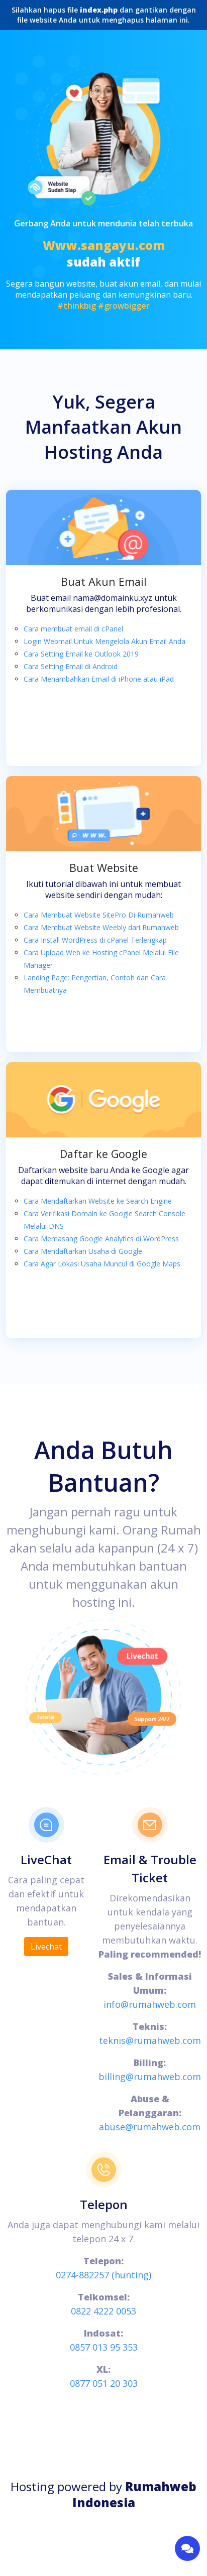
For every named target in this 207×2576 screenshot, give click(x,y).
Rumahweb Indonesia (134, 2494)
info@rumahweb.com (150, 2004)
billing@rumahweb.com (149, 2077)
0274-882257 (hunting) (103, 2275)
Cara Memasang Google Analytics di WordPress (101, 1238)
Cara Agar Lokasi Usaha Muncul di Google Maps (102, 1263)
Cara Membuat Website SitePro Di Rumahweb (99, 915)
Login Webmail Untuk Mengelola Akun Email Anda (104, 641)
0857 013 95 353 (104, 2347)
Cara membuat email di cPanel (73, 628)
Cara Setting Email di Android (71, 666)
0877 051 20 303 (104, 2383)
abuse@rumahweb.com (149, 2127)
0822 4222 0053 (103, 2311)
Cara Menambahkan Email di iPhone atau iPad (99, 679)
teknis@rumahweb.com (150, 2040)
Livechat (46, 1946)
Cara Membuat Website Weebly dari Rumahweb (101, 927)
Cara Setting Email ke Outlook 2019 (81, 654)
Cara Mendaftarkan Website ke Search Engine (98, 1201)
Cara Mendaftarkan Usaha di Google (83, 1251)
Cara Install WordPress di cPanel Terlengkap (95, 940)
